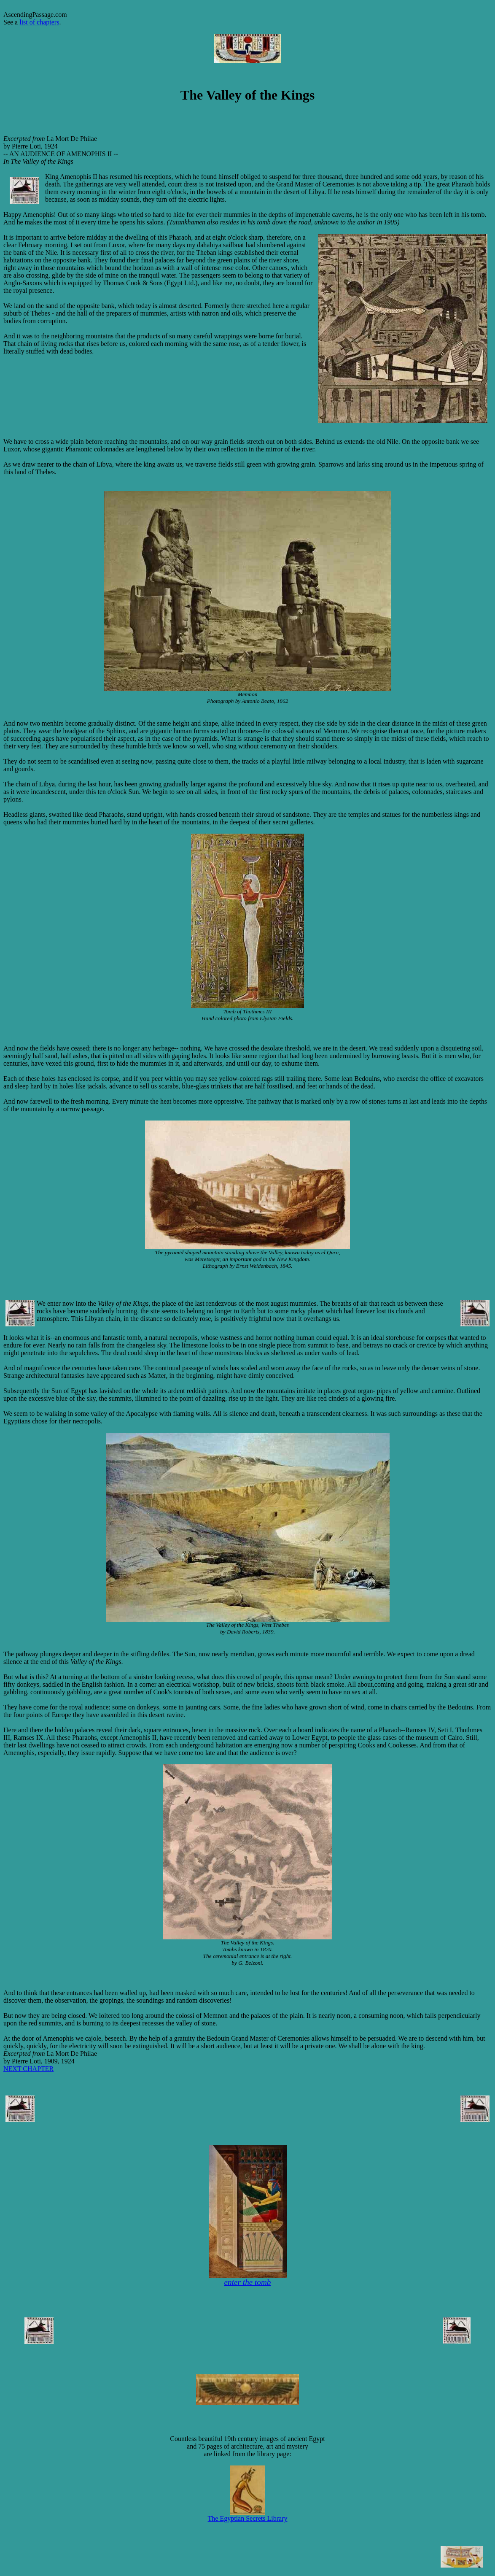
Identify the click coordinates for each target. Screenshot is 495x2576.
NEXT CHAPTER (28, 2068)
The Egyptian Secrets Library (248, 2515)
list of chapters (39, 22)
